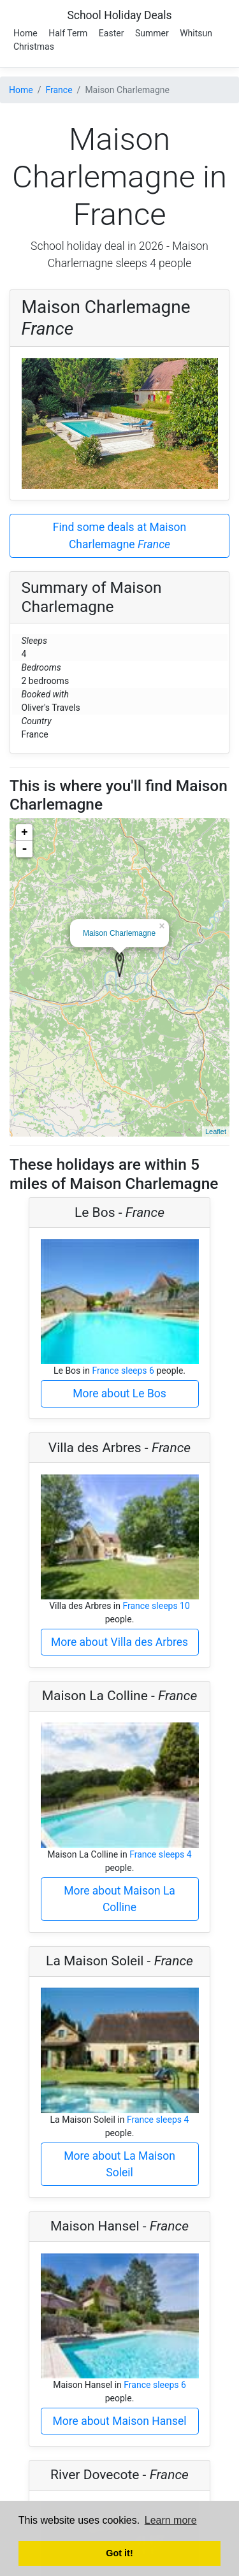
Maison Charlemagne (119, 933)
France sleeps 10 (155, 1606)
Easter (111, 33)
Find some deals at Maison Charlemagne (119, 535)
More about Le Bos (119, 1393)
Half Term (67, 33)
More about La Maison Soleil (119, 2164)
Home (25, 33)
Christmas (33, 46)
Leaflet (215, 1131)
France (58, 90)
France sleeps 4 (160, 1854)
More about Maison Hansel (120, 2421)
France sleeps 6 (123, 1370)
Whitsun (196, 33)
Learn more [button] (171, 2520)
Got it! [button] (119, 2553)
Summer (152, 33)
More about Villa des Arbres (119, 1642)
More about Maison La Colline (119, 1899)
